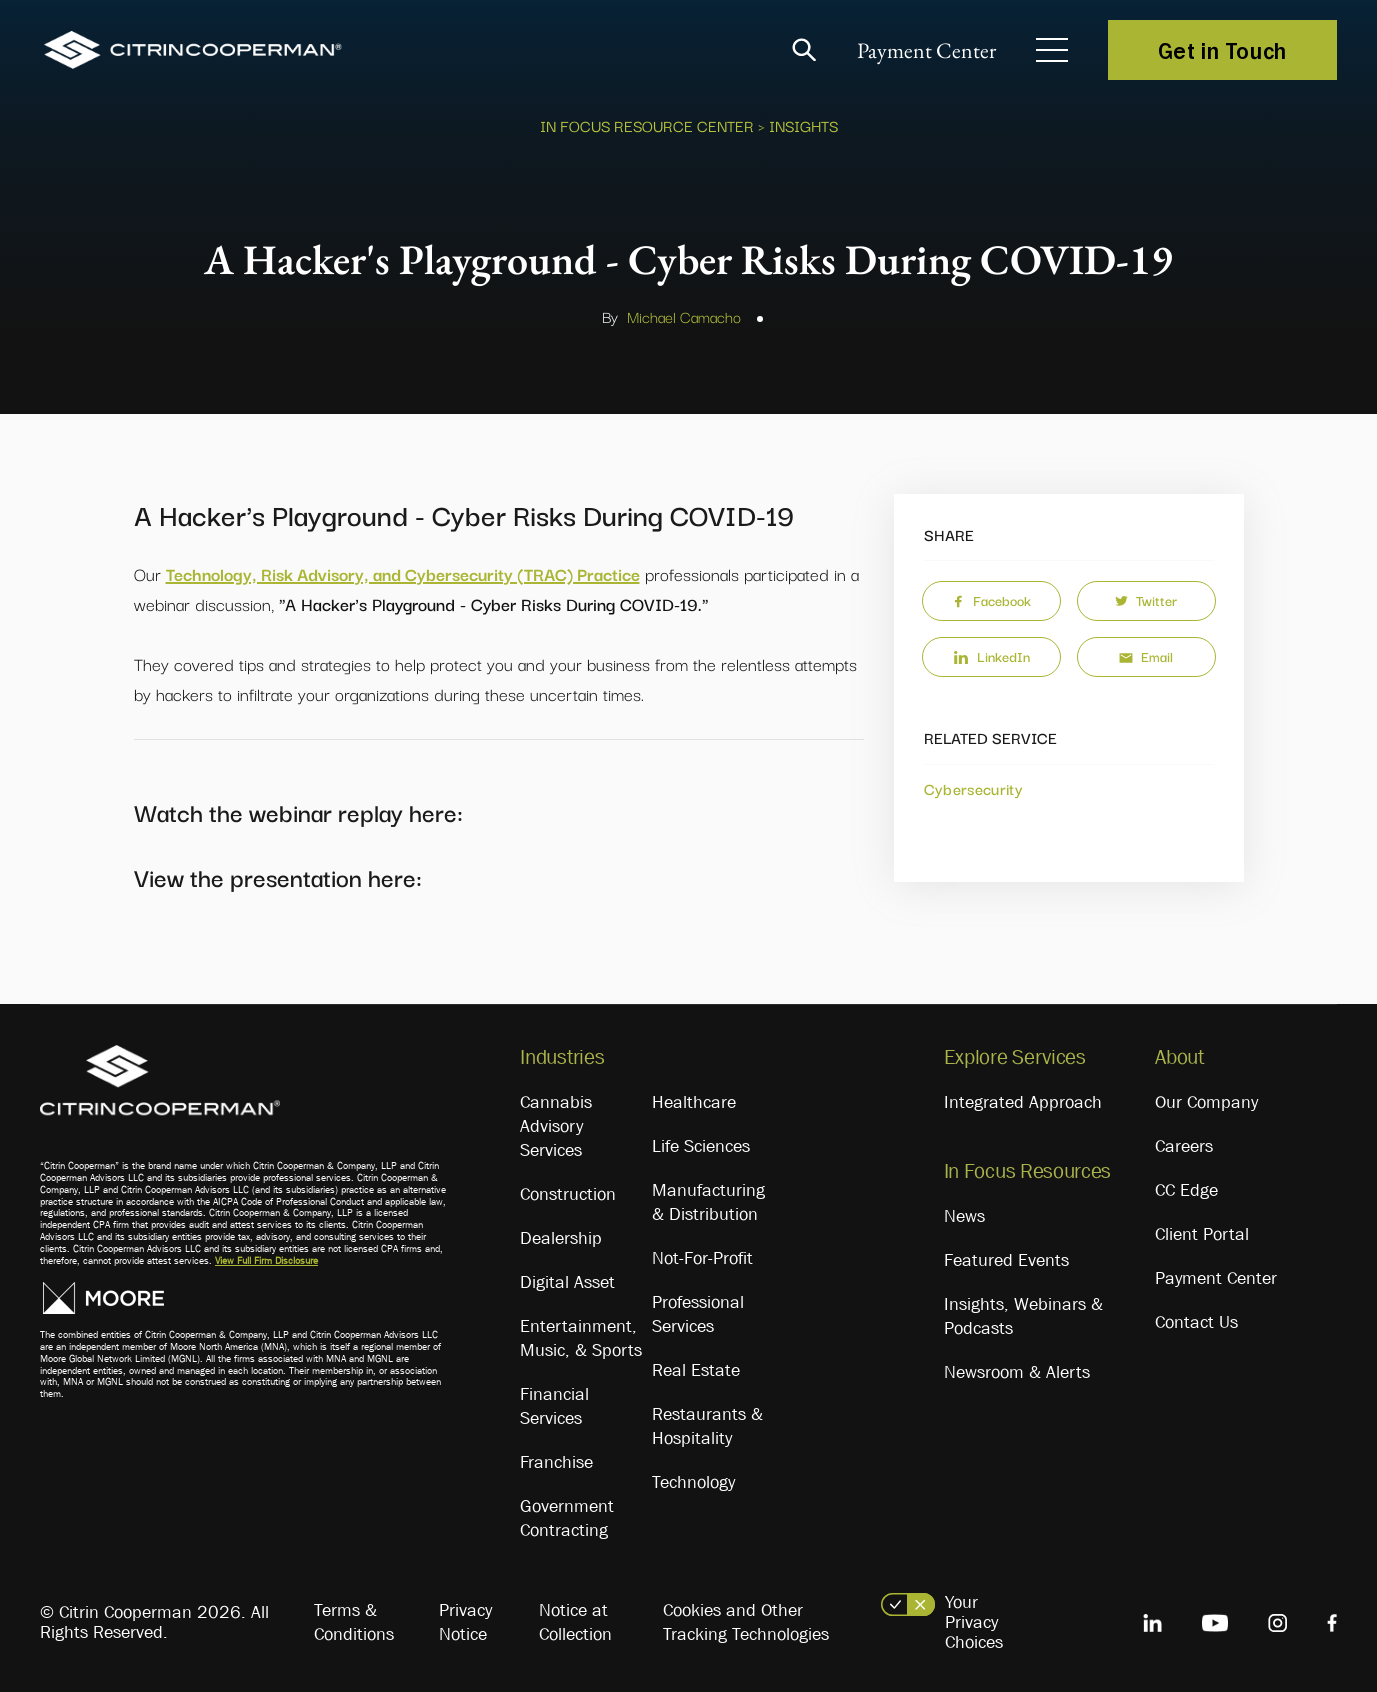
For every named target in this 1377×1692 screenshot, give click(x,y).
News (964, 1216)
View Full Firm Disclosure (266, 1260)
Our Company (1206, 1102)
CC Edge (1186, 1190)
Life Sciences (701, 1146)
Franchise (556, 1462)
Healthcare (694, 1102)
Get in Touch (1222, 50)
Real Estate (696, 1370)
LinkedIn (991, 656)
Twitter (1146, 600)
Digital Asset (567, 1282)
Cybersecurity (974, 788)
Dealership (561, 1238)
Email (1146, 656)
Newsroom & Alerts (1017, 1372)
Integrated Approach (1023, 1102)
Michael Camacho (684, 316)
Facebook (991, 600)
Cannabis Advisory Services (556, 1126)
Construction (568, 1194)
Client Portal (1202, 1234)
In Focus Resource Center (647, 125)
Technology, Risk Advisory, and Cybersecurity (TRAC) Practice (403, 573)
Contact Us (1196, 1322)
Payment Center (926, 50)
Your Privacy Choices (974, 1622)
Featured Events (1006, 1260)
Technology (693, 1482)
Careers (1184, 1146)
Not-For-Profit (702, 1258)
